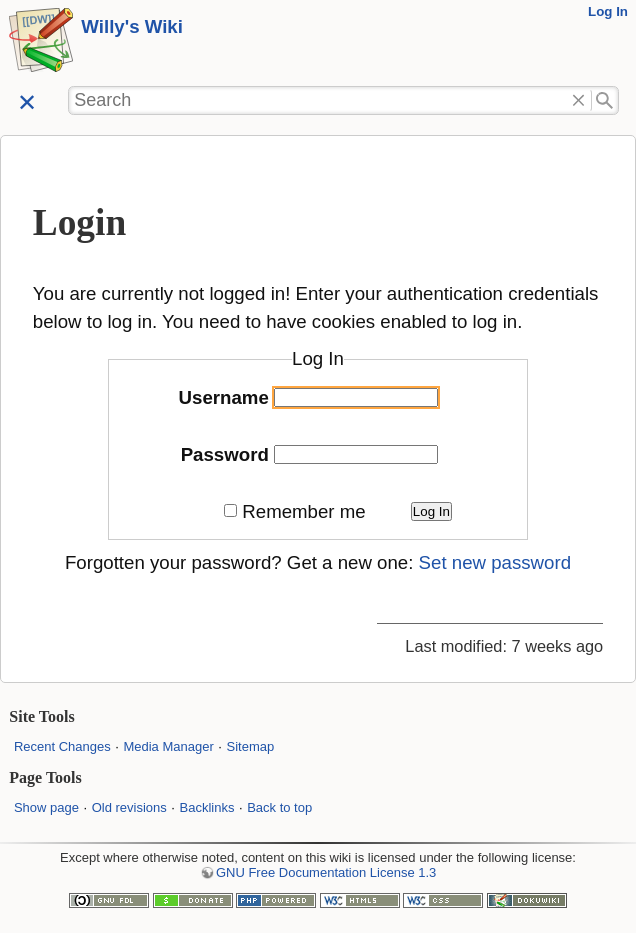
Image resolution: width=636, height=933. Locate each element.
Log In (608, 11)
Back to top (279, 807)
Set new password (495, 562)
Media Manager (168, 746)
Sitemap (250, 746)
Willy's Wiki (132, 26)
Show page (46, 807)
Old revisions (129, 807)
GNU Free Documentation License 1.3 (326, 872)
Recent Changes (62, 746)
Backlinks (207, 807)
